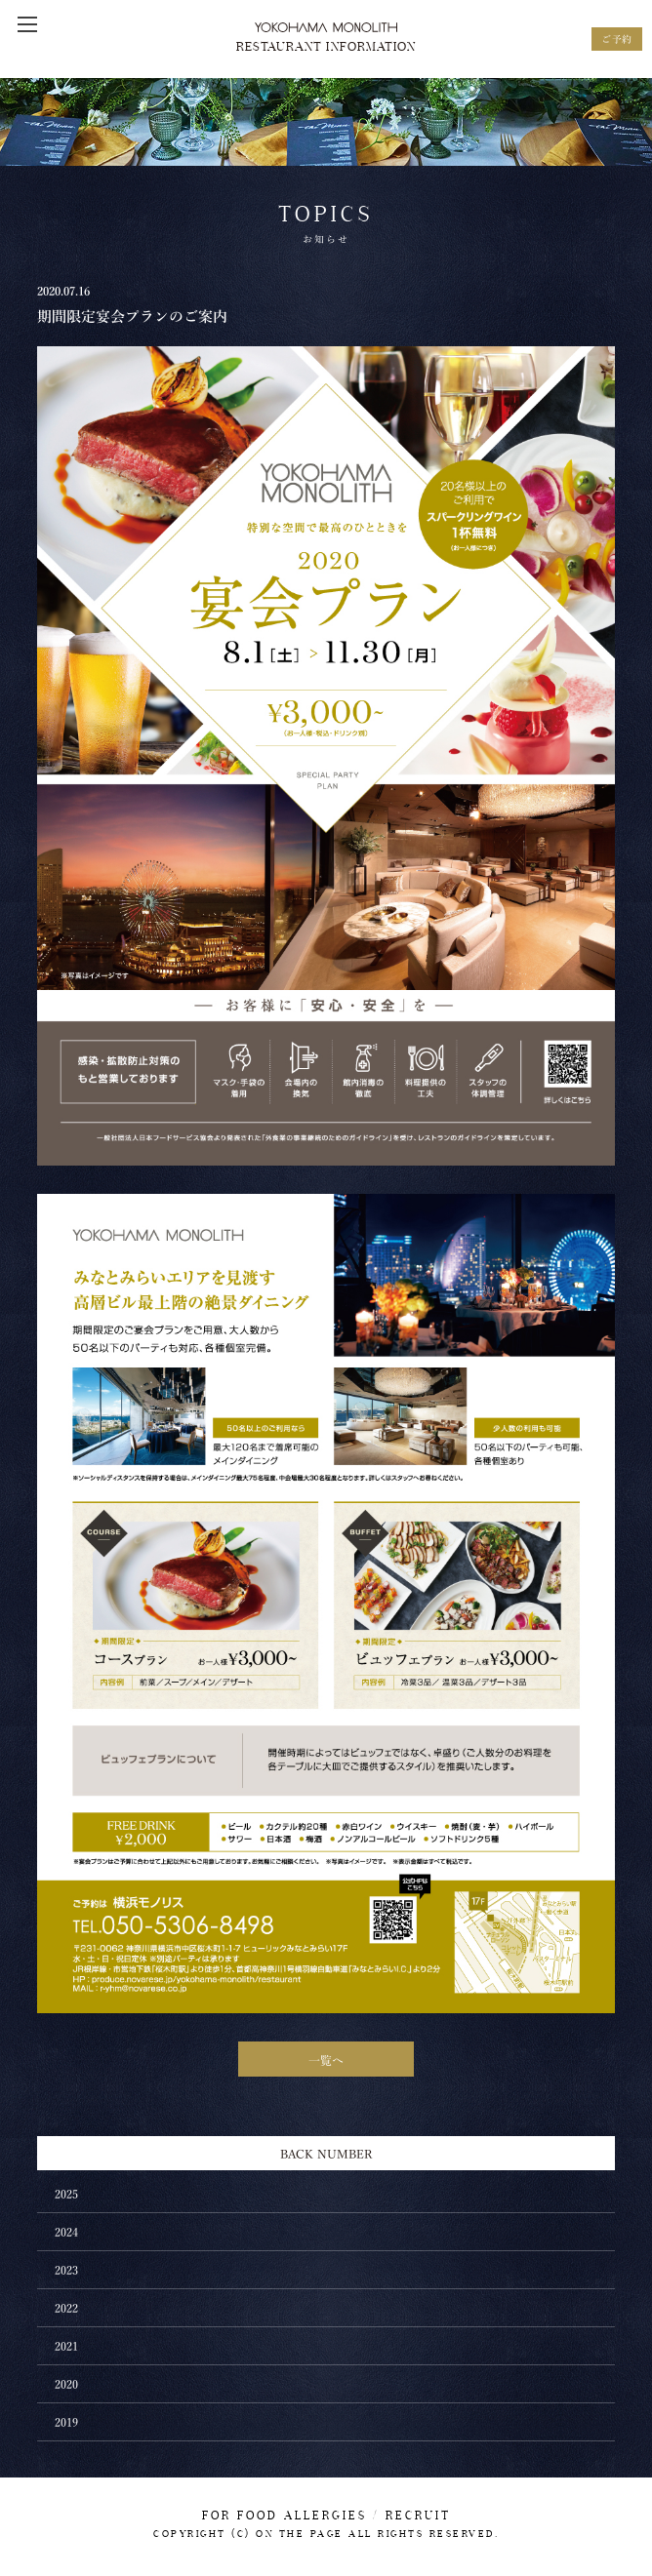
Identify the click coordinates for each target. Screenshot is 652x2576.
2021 (66, 2345)
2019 (66, 2421)
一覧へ (326, 2059)
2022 (66, 2307)
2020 (66, 2383)
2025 (66, 2192)
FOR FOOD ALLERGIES (284, 2515)
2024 (66, 2230)
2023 (66, 2269)
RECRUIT (418, 2515)
